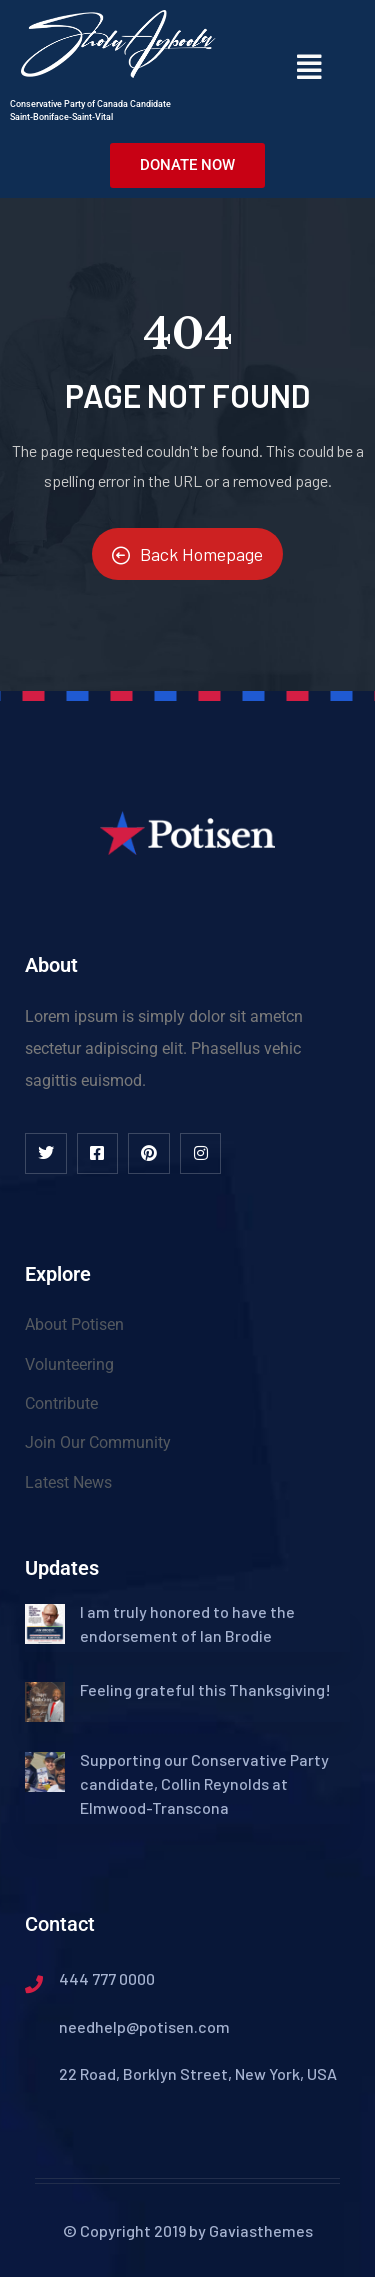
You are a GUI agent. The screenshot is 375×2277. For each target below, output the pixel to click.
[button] (309, 66)
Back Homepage (187, 554)
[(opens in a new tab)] (45, 1618)
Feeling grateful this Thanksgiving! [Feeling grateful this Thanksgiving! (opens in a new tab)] (205, 1689)
